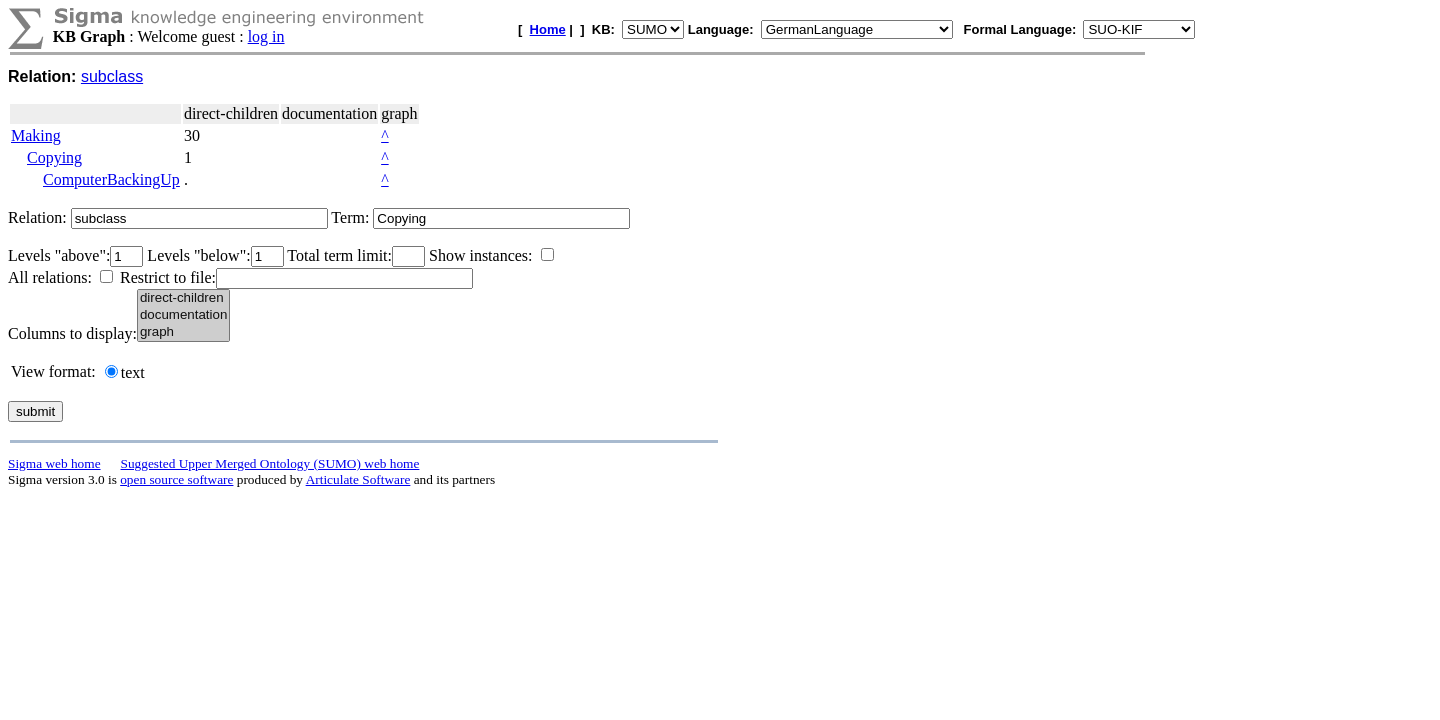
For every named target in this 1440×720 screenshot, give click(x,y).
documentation (183, 315)
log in (266, 36)
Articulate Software (358, 479)
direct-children (183, 298)
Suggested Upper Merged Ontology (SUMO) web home (270, 463)
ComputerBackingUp (111, 179)
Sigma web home (54, 463)
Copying (54, 157)
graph (183, 332)
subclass (112, 76)
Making (36, 135)
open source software (176, 479)
